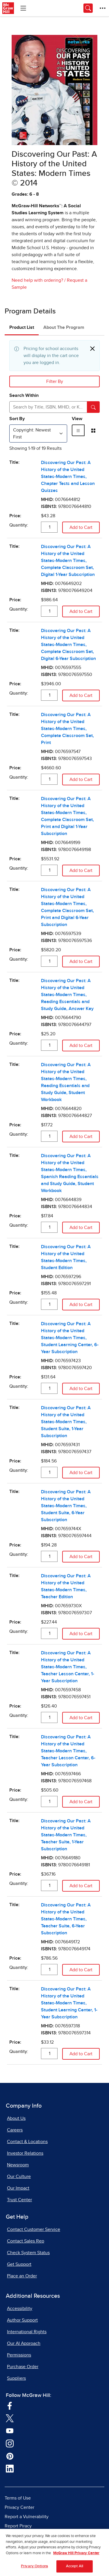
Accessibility (19, 2308)
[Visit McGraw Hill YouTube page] (10, 2430)
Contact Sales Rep (25, 2241)
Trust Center (19, 2199)
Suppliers (16, 2378)
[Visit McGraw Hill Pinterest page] (10, 2455)
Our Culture (19, 2176)
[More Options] (103, 8)
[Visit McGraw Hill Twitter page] (10, 2418)
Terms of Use (18, 2498)
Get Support (19, 2264)
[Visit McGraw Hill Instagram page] (10, 2443)
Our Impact (18, 2188)
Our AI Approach (23, 2343)
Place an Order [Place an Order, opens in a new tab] (22, 2276)
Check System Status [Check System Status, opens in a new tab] (28, 2252)
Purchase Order (22, 2366)
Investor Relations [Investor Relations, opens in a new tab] (25, 2153)
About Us (16, 2118)
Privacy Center (19, 2507)
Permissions (19, 2355)
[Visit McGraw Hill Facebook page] (10, 2405)
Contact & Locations (27, 2141)
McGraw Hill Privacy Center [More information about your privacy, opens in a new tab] (76, 2557)
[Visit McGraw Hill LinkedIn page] (10, 2468)
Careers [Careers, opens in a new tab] (15, 2130)
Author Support (22, 2320)
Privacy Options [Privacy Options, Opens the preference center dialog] (34, 2570)
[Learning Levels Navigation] (23, 8)
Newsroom (18, 2165)
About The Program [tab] (63, 327)
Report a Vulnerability (27, 2516)
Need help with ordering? (37, 280)
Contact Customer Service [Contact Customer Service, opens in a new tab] (33, 2229)
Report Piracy (18, 2526)
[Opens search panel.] (88, 8)
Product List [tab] (21, 327)
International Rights (27, 2331)
